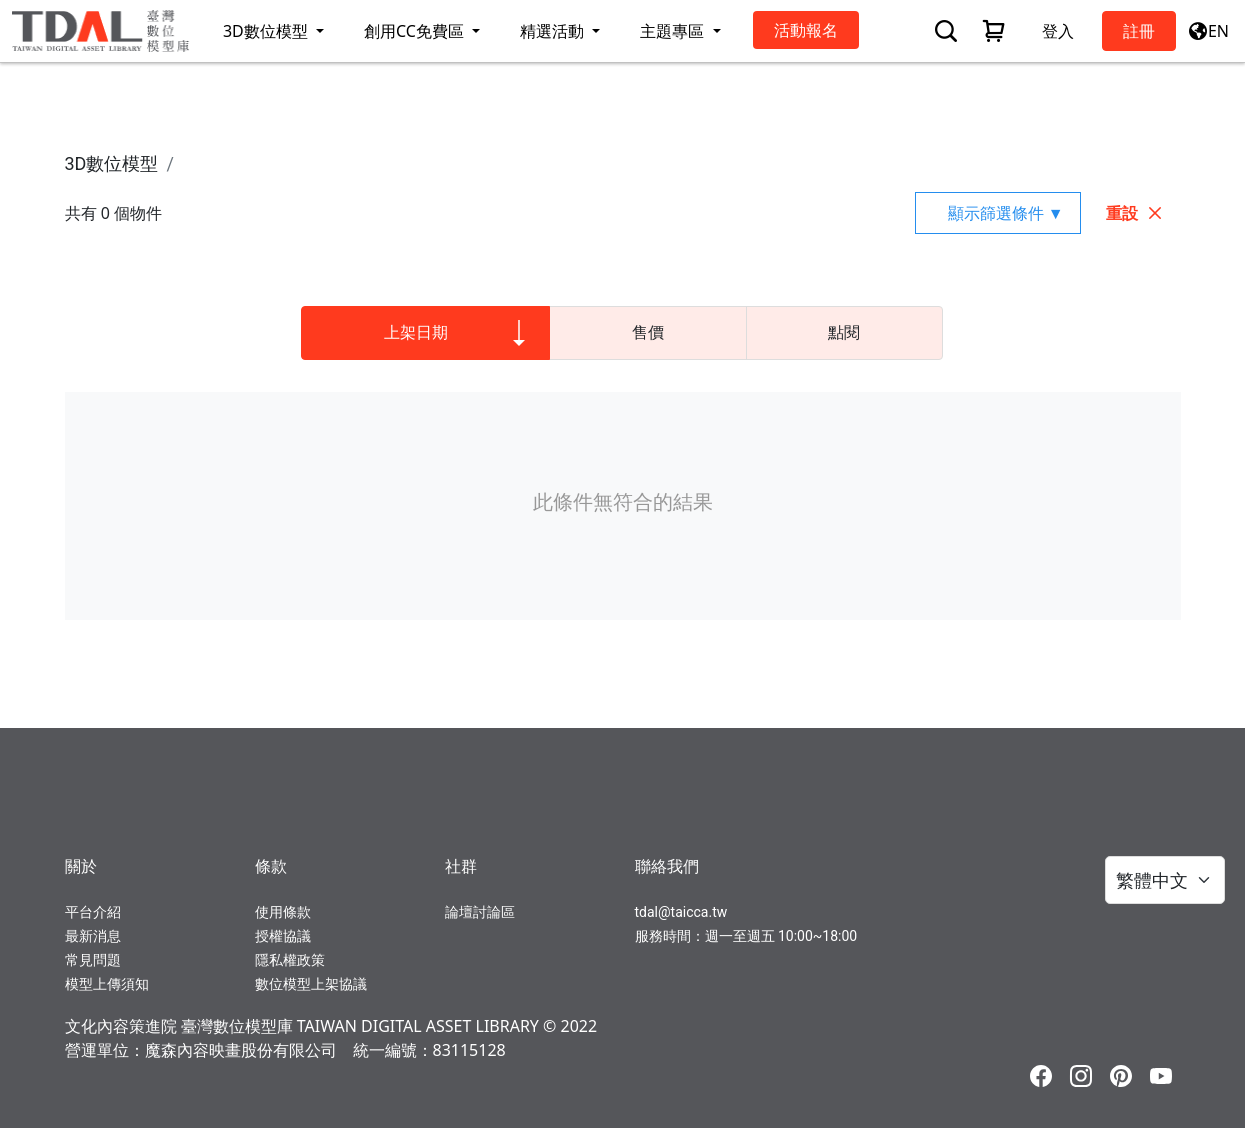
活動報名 (806, 30)
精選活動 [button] (554, 31)
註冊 (1139, 31)
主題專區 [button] (674, 31)
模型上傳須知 (107, 984)
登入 (1058, 31)
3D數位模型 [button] (267, 31)
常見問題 (93, 960)
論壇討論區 (480, 912)
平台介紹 (93, 912)
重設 (1135, 213)
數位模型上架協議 (311, 984)
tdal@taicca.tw (681, 912)
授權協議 (283, 936)
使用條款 (283, 912)
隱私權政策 (290, 960)
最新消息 (93, 936)
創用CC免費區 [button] (416, 31)
